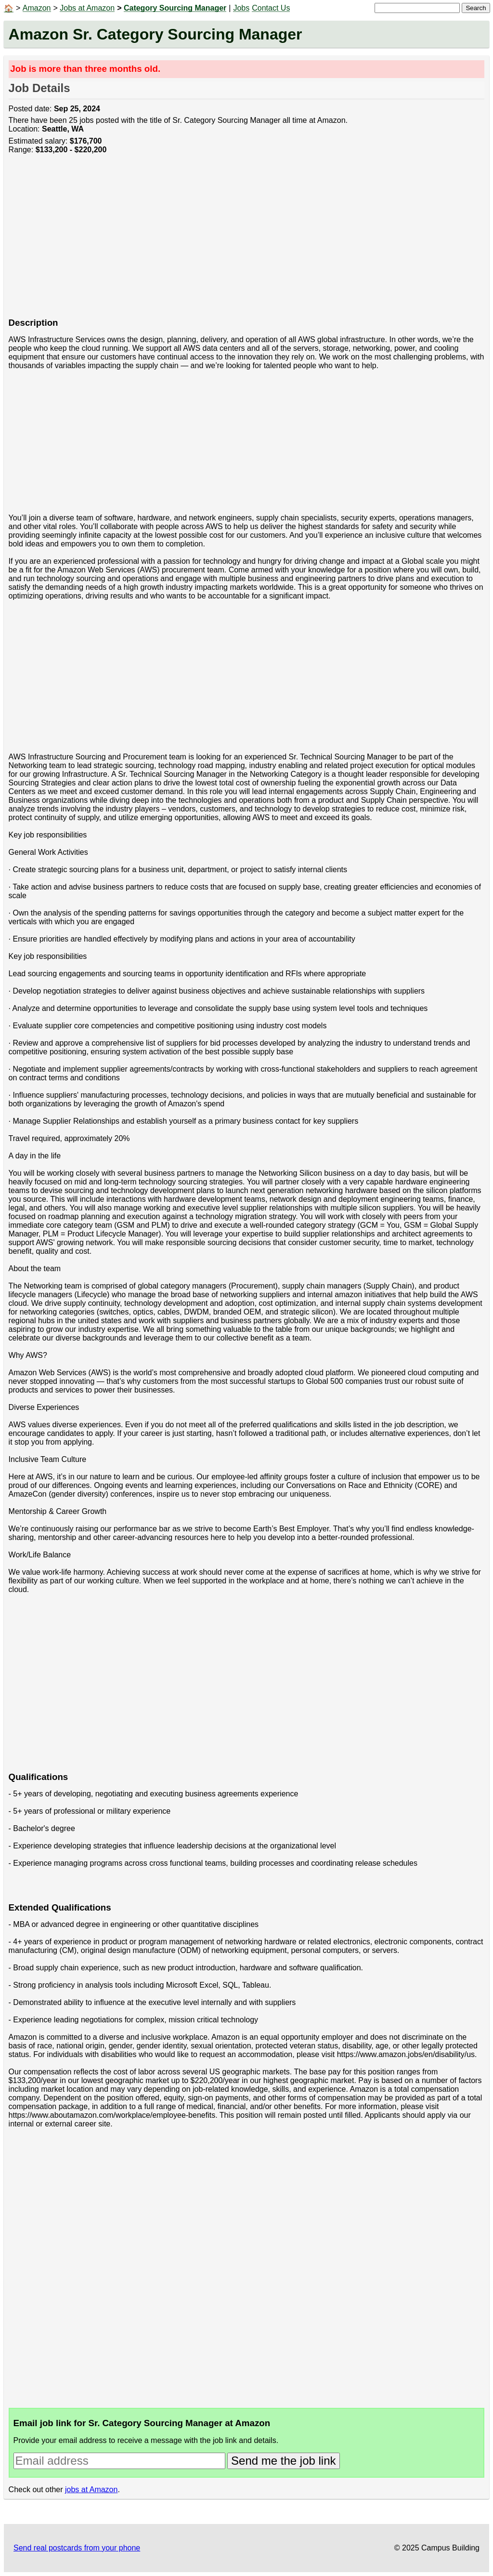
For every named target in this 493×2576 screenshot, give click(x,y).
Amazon (37, 8)
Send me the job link (283, 2460)
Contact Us (271, 8)
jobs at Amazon (91, 2489)
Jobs (241, 8)
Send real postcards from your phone (76, 2548)
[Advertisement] (247, 240)
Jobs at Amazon (87, 8)
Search (476, 8)
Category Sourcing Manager (175, 8)
